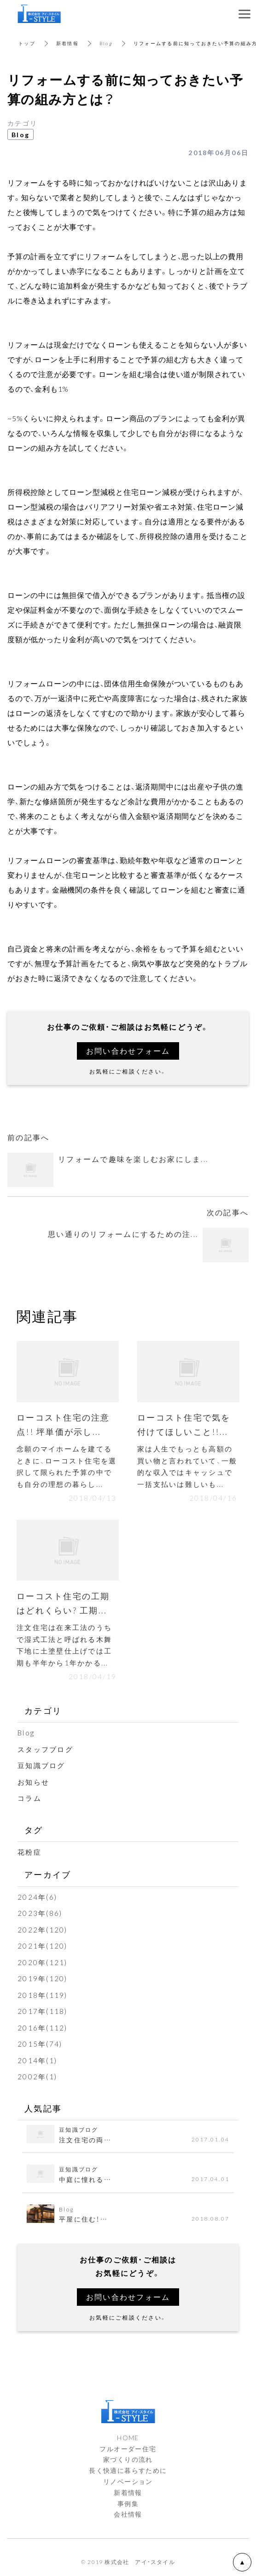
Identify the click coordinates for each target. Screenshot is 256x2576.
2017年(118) (42, 2011)
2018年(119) (42, 1995)
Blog (106, 43)
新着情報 (67, 43)
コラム (29, 1798)
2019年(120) (42, 1978)
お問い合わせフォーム (128, 1050)
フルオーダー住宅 (127, 2448)
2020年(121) (42, 1962)
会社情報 (128, 2513)
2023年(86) (39, 1913)
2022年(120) (42, 1930)
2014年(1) (37, 2060)
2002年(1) (37, 2076)
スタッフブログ (45, 1749)
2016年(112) (42, 2028)
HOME (128, 2437)
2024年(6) (37, 1897)
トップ (26, 43)
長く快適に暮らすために (128, 2470)
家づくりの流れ (128, 2459)
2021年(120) (42, 1946)
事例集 (128, 2503)
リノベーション (128, 2481)
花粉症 (29, 1852)
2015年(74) (39, 2044)
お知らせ (33, 1782)
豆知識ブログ (41, 1765)
